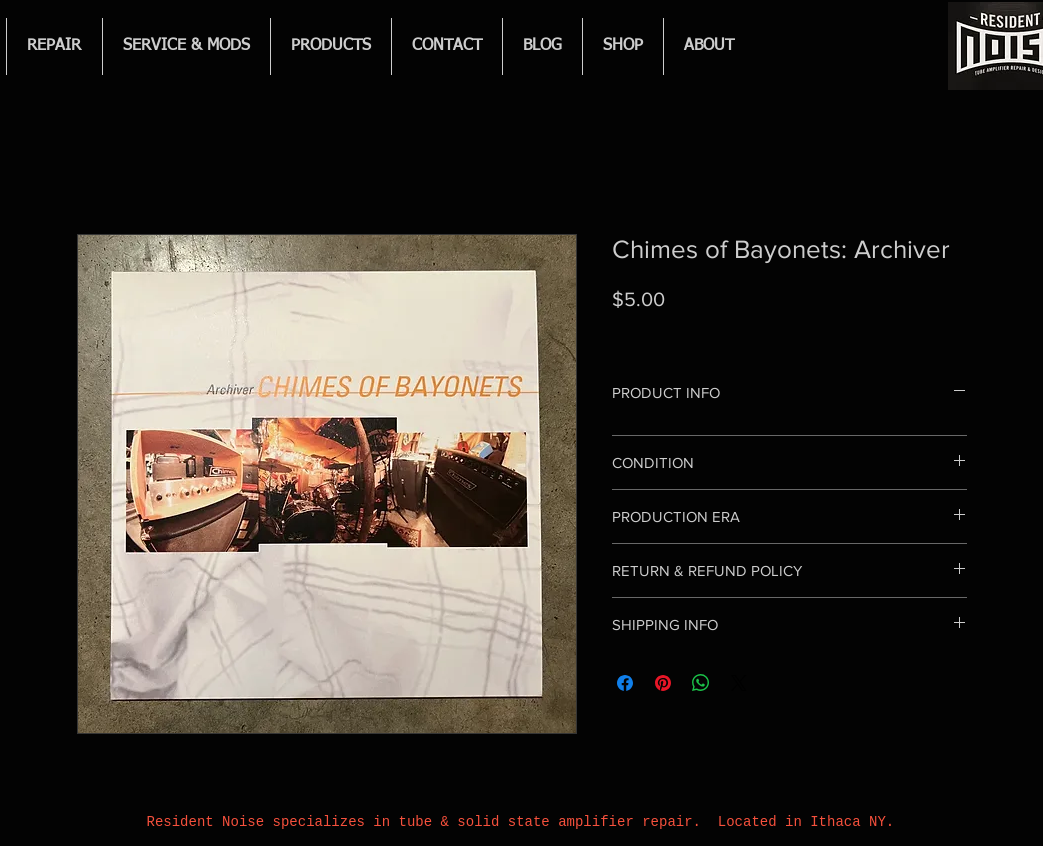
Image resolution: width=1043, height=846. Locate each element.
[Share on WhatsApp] (701, 683)
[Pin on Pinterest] (663, 683)
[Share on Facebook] (625, 683)
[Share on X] (739, 683)
